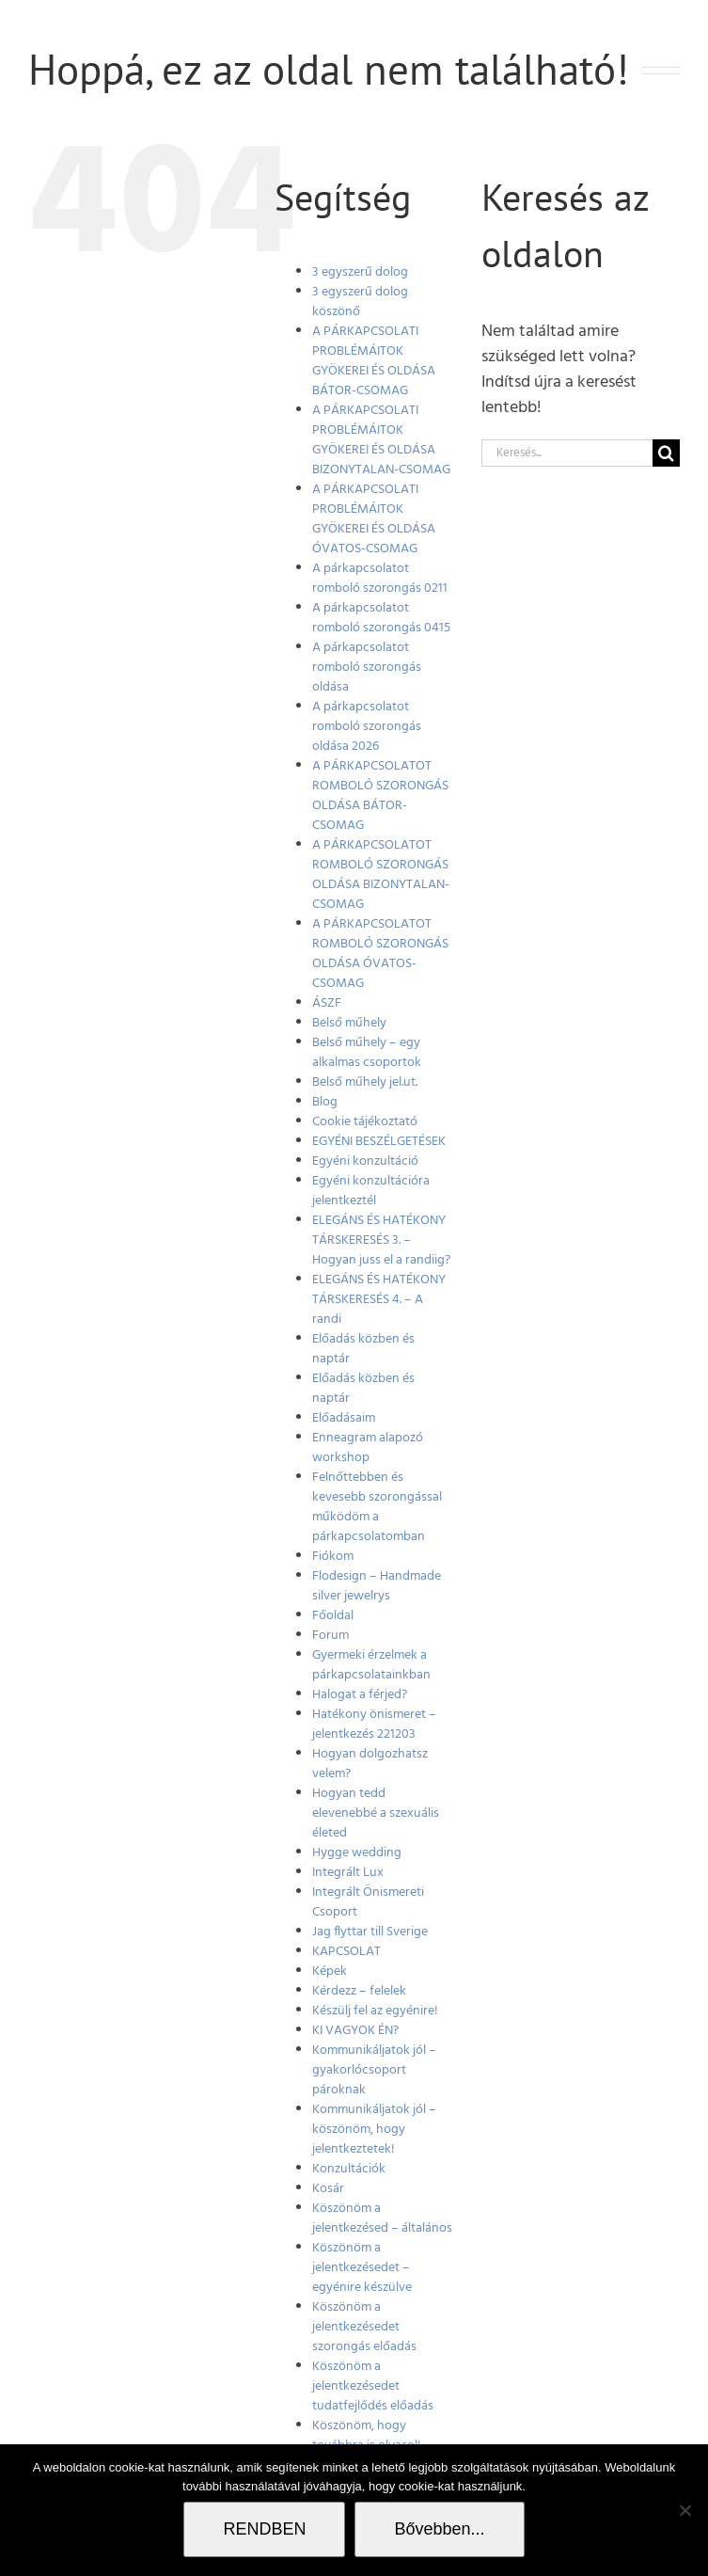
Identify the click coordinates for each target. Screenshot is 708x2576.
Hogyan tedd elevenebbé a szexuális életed (375, 1813)
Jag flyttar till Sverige (370, 1932)
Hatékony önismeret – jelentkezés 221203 (374, 1724)
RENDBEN (264, 2529)
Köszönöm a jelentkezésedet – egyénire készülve (362, 2267)
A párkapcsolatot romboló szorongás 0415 (381, 618)
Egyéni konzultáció (365, 1161)
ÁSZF (326, 1003)
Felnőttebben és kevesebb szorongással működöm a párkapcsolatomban (377, 1507)
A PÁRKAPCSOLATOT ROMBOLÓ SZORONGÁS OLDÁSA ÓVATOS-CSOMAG (380, 954)
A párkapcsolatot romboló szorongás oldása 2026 (366, 726)
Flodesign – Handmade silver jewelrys (376, 1586)
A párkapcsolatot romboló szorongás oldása (366, 667)
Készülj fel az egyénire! (375, 2011)
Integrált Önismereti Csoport (368, 1902)
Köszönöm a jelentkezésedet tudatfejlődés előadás (372, 2386)
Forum (330, 1635)
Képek (329, 1971)
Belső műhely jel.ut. (364, 1082)
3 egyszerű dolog (360, 272)
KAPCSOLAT (346, 1952)
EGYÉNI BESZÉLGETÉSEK (379, 1142)
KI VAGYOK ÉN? (355, 2031)
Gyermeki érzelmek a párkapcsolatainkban (371, 1665)
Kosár (328, 2189)
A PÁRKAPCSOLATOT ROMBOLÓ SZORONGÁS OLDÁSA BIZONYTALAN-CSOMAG (380, 875)
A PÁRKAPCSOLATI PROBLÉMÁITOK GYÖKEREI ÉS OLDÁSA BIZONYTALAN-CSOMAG (381, 440)
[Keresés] (666, 453)
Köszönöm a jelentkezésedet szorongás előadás (364, 2327)
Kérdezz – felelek (359, 1991)
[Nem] (684, 2510)
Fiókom (333, 1556)
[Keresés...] (567, 453)
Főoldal (333, 1616)
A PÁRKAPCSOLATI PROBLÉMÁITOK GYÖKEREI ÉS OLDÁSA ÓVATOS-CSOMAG (373, 519)
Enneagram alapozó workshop (367, 1448)
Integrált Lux (348, 1873)
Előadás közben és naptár (363, 1349)
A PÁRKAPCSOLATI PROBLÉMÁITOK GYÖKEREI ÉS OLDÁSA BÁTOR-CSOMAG (373, 361)
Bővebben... (439, 2529)
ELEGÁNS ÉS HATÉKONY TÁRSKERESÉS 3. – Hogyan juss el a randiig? (381, 1240)
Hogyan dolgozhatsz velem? (370, 1764)
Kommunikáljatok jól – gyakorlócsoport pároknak (374, 2070)
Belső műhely (349, 1023)
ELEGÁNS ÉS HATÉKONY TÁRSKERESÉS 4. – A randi (379, 1299)
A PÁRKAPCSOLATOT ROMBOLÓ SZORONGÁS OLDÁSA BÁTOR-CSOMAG (380, 795)
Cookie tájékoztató (364, 1122)
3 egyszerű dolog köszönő (360, 302)
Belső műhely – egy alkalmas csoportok (366, 1052)
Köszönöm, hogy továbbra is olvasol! (366, 2436)
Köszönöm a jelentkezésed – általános (382, 2218)
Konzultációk (348, 2169)
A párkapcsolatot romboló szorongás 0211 (380, 578)
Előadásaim (343, 1418)
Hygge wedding (356, 1853)
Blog (325, 1102)
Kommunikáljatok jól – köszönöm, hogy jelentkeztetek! (374, 2129)
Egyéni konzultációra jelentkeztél (371, 1191)
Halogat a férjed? (359, 1695)
